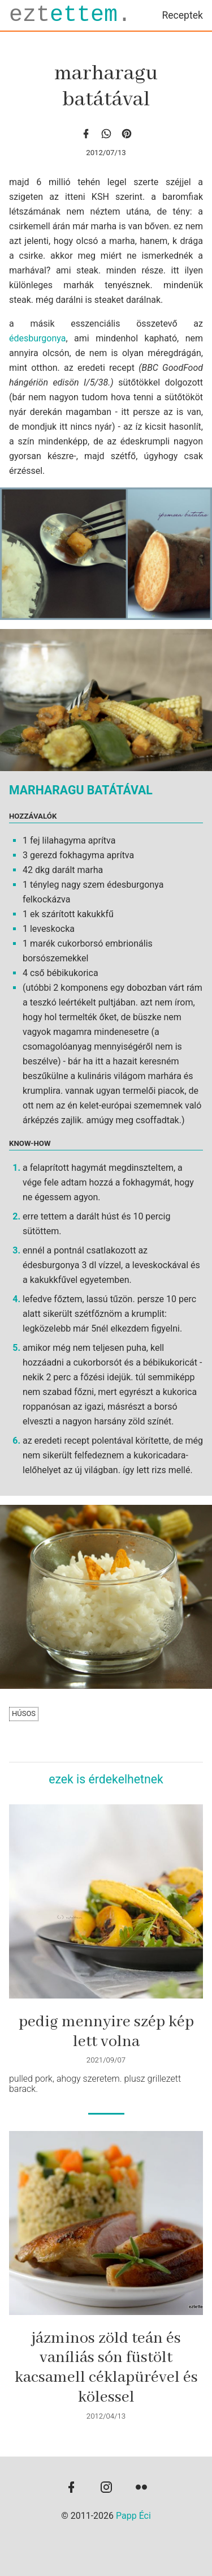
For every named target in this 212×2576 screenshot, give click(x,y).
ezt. (70, 15)
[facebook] (86, 133)
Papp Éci (133, 2515)
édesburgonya (37, 338)
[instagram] (106, 2488)
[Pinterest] (126, 133)
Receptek (182, 15)
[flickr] (141, 2488)
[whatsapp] (106, 133)
